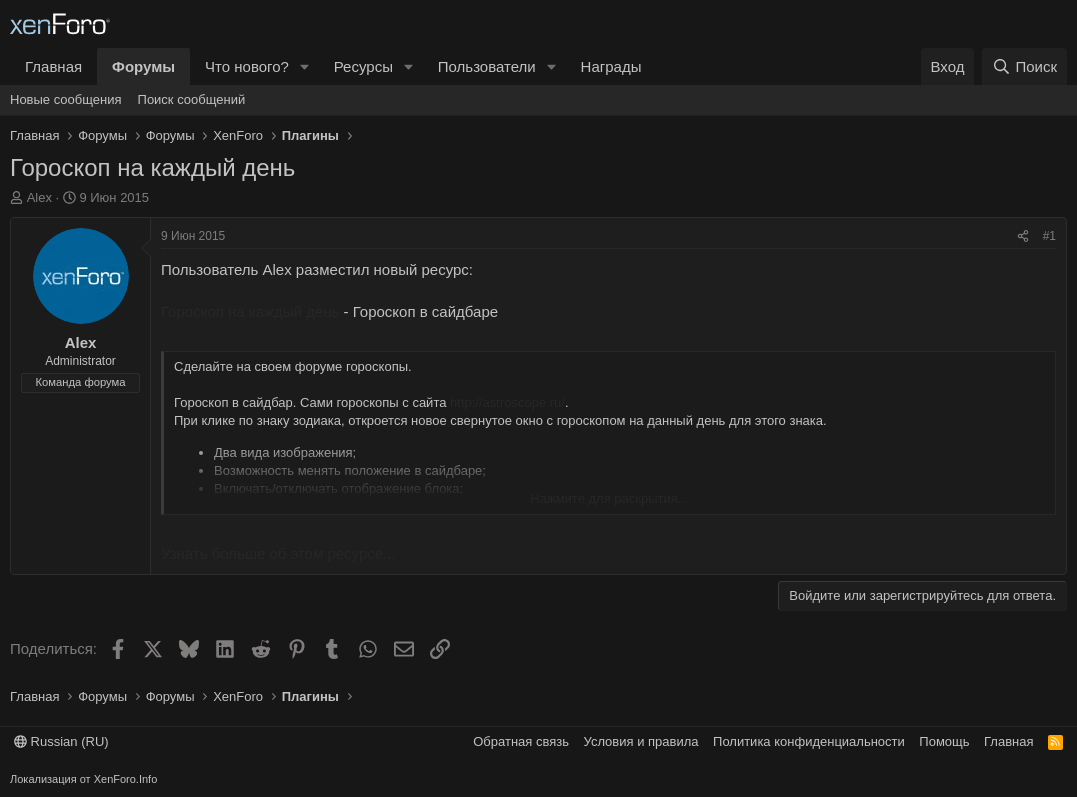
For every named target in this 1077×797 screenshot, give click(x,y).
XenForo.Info (126, 779)
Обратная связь (521, 741)
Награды (611, 66)
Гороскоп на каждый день (250, 311)
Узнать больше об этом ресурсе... (278, 553)
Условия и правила (641, 741)
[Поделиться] (1023, 236)
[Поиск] (1024, 66)
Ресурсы (363, 66)
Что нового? (247, 66)
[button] (305, 66)
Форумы (143, 66)
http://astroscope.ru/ (507, 402)
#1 (1049, 236)
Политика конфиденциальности (809, 741)
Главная (53, 66)
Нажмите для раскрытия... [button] (609, 498)
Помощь (944, 741)
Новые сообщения (66, 99)
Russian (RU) (61, 741)
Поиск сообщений (192, 99)
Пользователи (487, 66)
